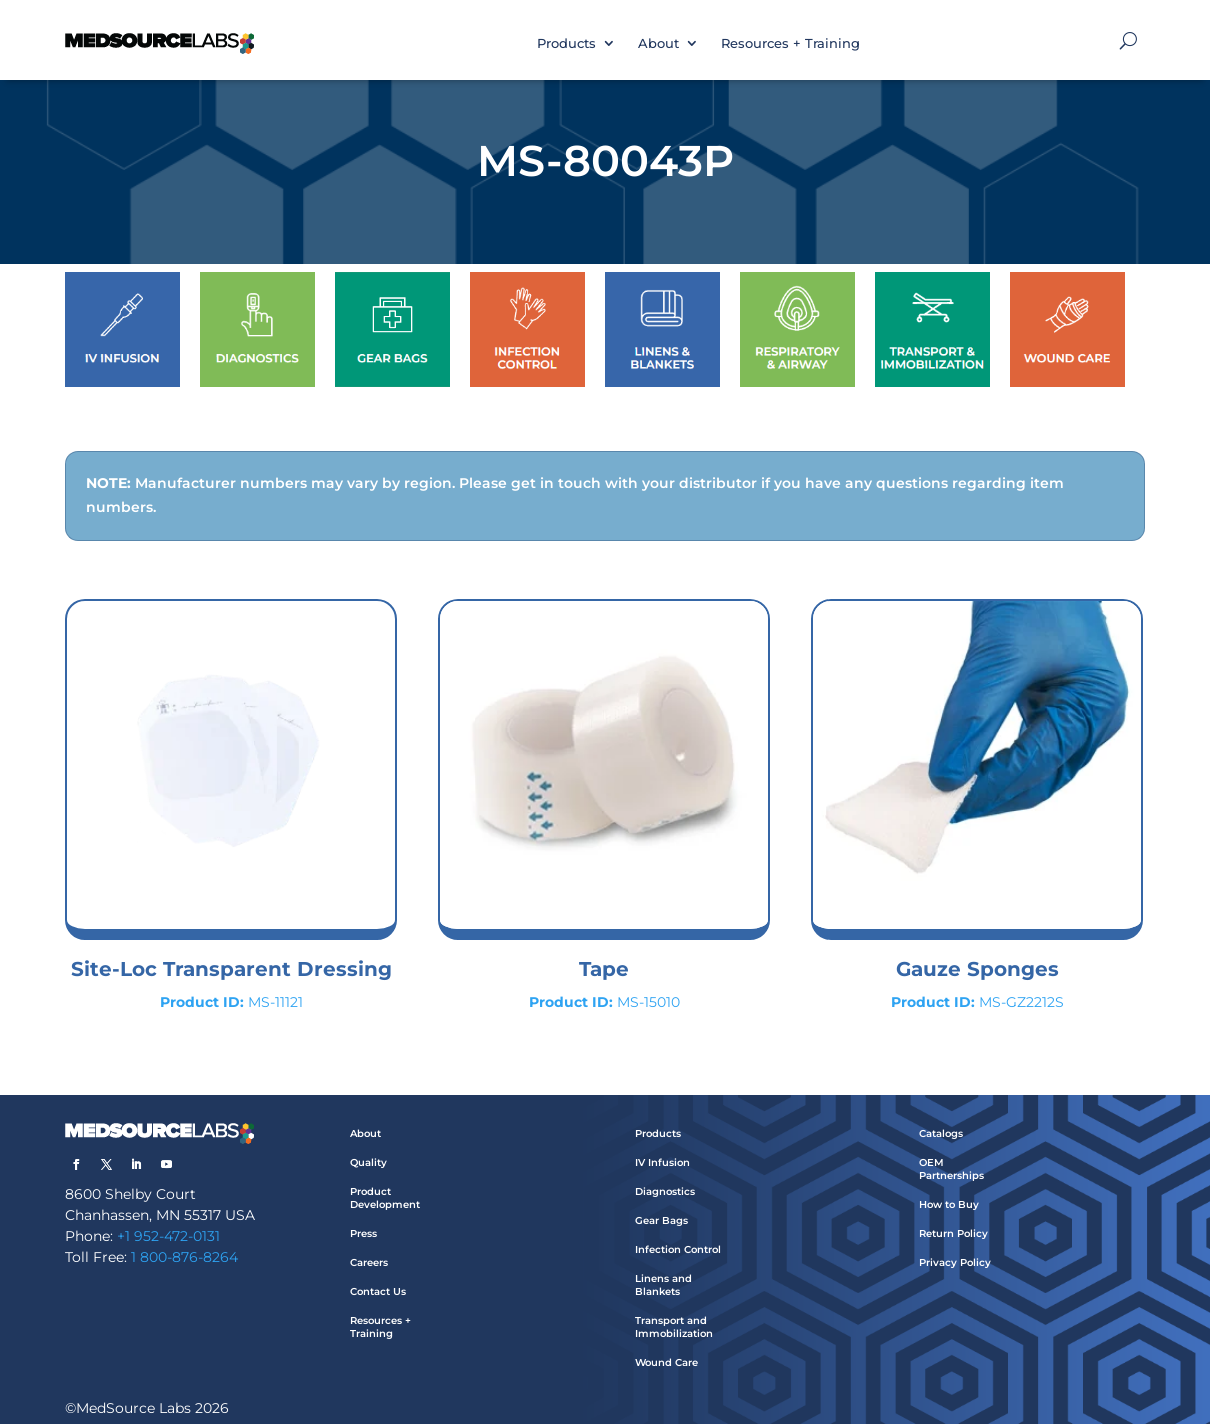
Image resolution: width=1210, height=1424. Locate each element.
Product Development (385, 1198)
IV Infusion (662, 1162)
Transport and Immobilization (674, 1327)
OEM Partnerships (951, 1169)
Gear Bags (661, 1220)
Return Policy (953, 1233)
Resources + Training (790, 43)
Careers (369, 1262)
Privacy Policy (955, 1262)
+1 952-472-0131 (168, 1236)
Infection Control (678, 1249)
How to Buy (949, 1204)
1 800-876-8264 (184, 1257)
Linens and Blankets (663, 1285)
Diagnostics (665, 1191)
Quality (368, 1162)
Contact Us (378, 1291)
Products (566, 43)
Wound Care (666, 1362)
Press (363, 1233)
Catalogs (941, 1133)
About (658, 43)
